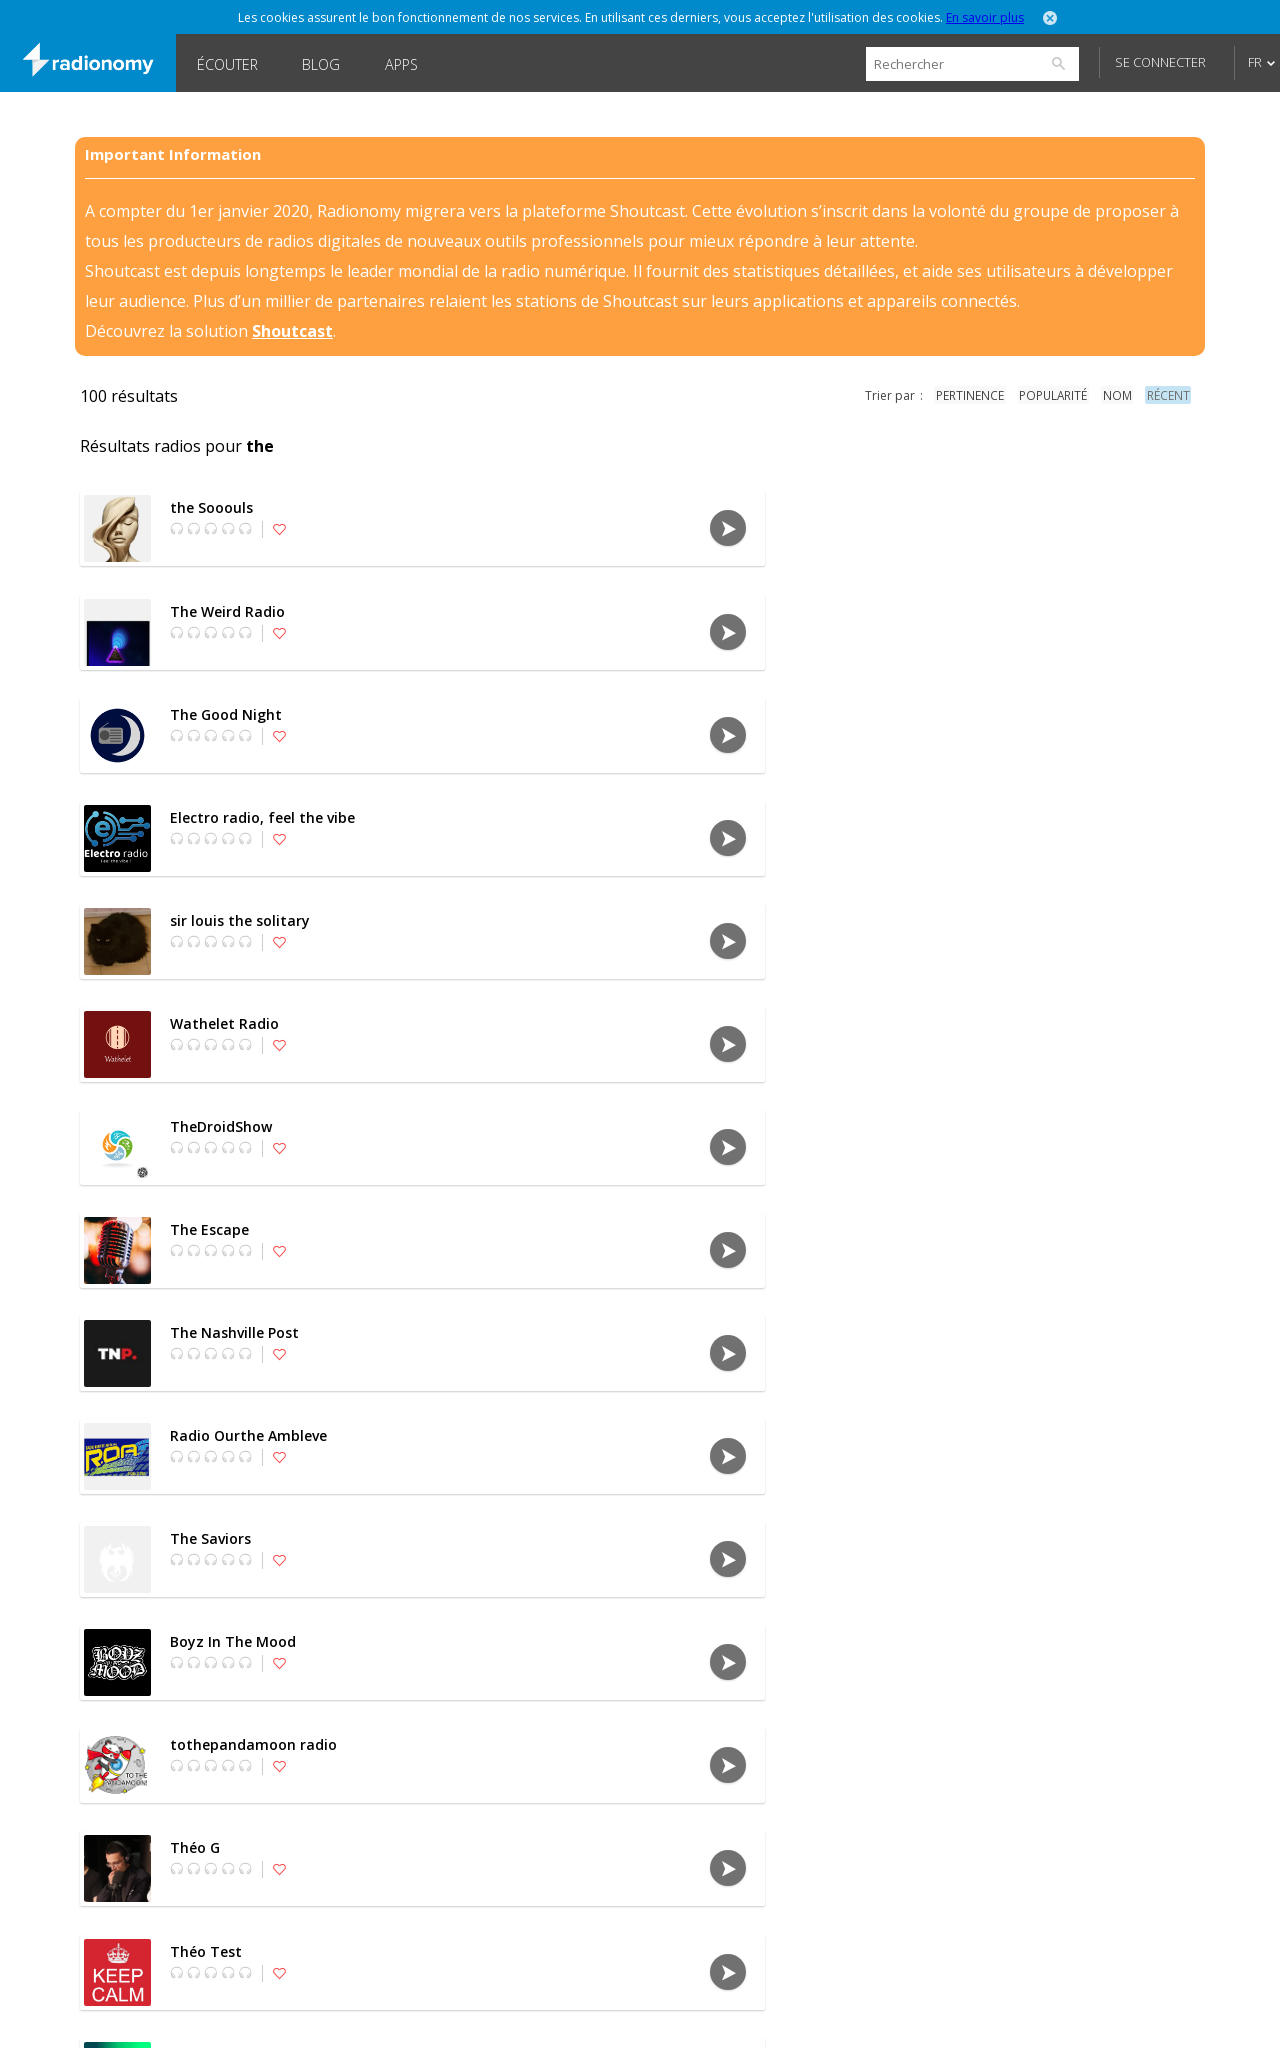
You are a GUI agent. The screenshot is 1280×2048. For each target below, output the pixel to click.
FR (1255, 62)
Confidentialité (448, 2012)
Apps (401, 64)
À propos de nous (313, 2012)
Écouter (227, 64)
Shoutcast (292, 331)
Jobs (761, 2012)
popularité (1059, 395)
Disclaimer (564, 2012)
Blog (321, 64)
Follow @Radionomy (1047, 2013)
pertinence (977, 395)
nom (1121, 395)
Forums (841, 2012)
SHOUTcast (671, 2012)
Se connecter (1160, 62)
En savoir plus (985, 17)
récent (1170, 395)
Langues (195, 2012)
